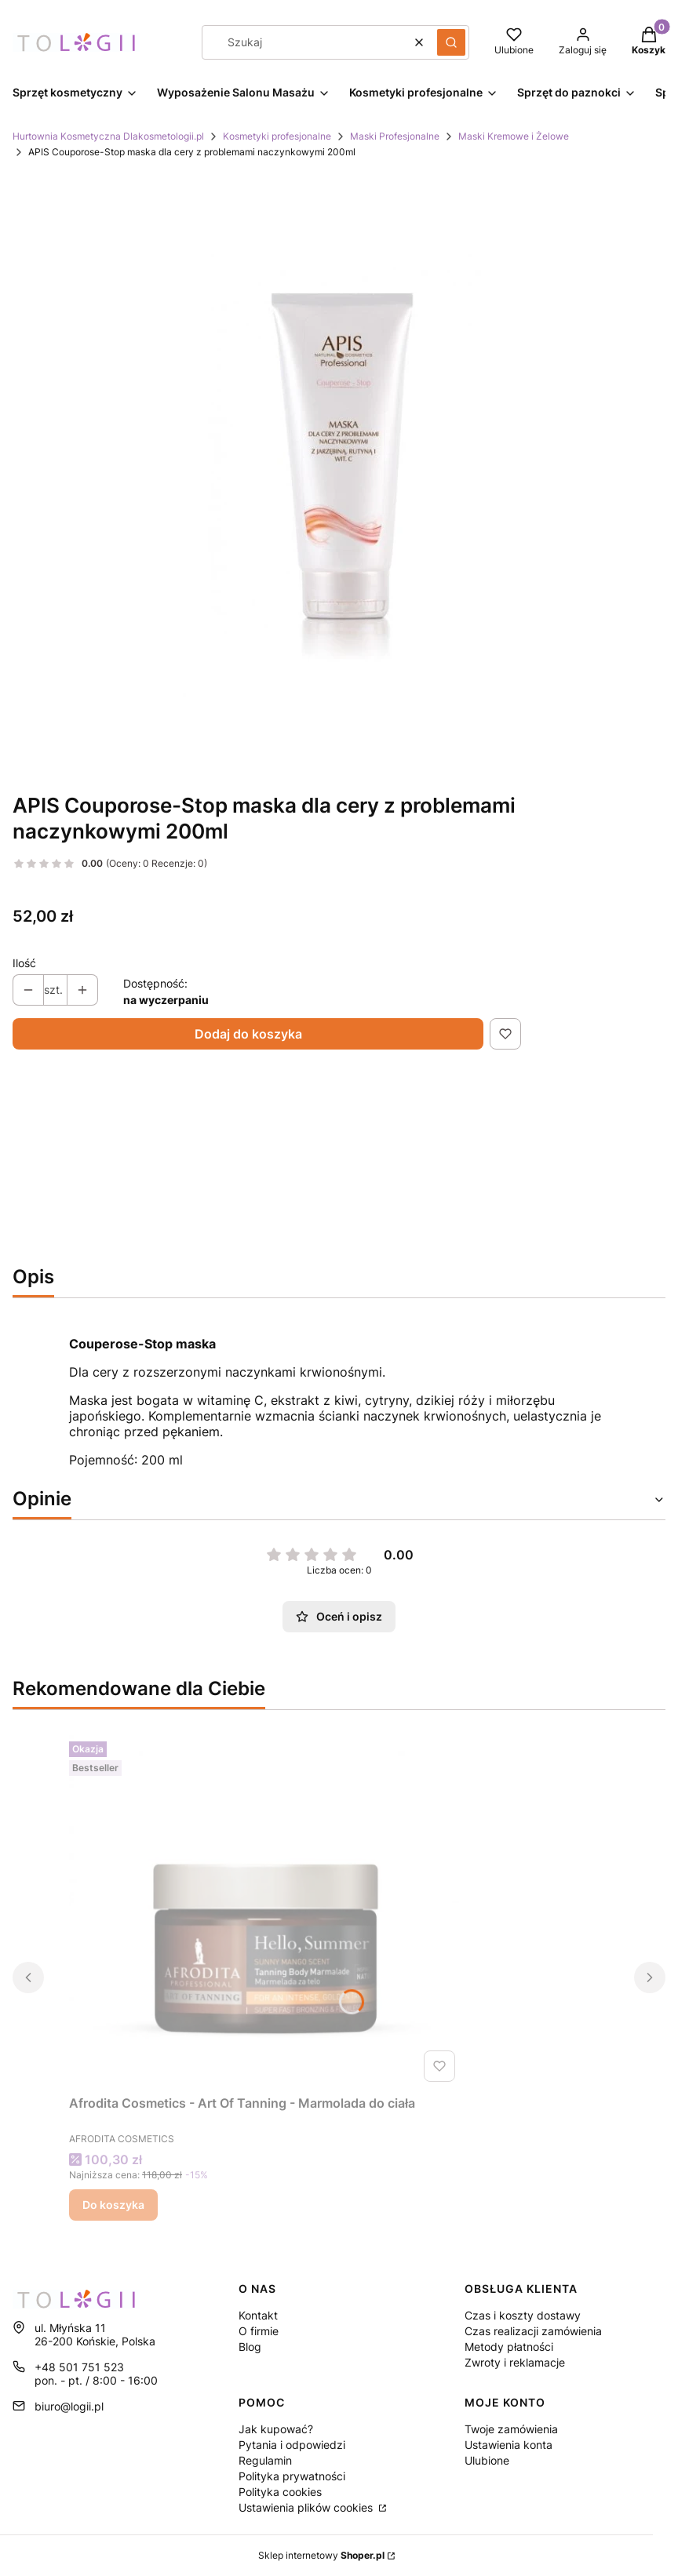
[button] (451, 42)
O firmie (259, 2331)
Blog (250, 2346)
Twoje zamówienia (511, 2429)
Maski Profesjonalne (394, 136)
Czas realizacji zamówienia (533, 2331)
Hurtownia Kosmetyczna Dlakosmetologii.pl (108, 136)
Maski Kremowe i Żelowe (513, 136)
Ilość (24, 963)
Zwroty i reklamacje (515, 2362)
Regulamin (265, 2460)
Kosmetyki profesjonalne (277, 136)
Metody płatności (509, 2346)
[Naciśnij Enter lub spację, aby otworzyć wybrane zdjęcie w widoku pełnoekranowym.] (339, 470)
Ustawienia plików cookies (307, 2507)
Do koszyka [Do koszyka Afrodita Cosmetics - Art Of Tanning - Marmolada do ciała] (113, 2204)
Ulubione (487, 2460)
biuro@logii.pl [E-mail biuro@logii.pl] (69, 2406)
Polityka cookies (280, 2491)
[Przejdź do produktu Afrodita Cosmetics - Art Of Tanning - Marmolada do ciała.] (265, 1911)
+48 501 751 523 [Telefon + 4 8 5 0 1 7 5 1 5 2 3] (79, 2367)
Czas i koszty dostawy (523, 2315)
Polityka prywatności (292, 2476)
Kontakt (258, 2315)
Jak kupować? (276, 2429)
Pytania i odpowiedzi (292, 2444)
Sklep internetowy (321, 2555)
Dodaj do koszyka (248, 1034)
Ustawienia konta (508, 2444)
